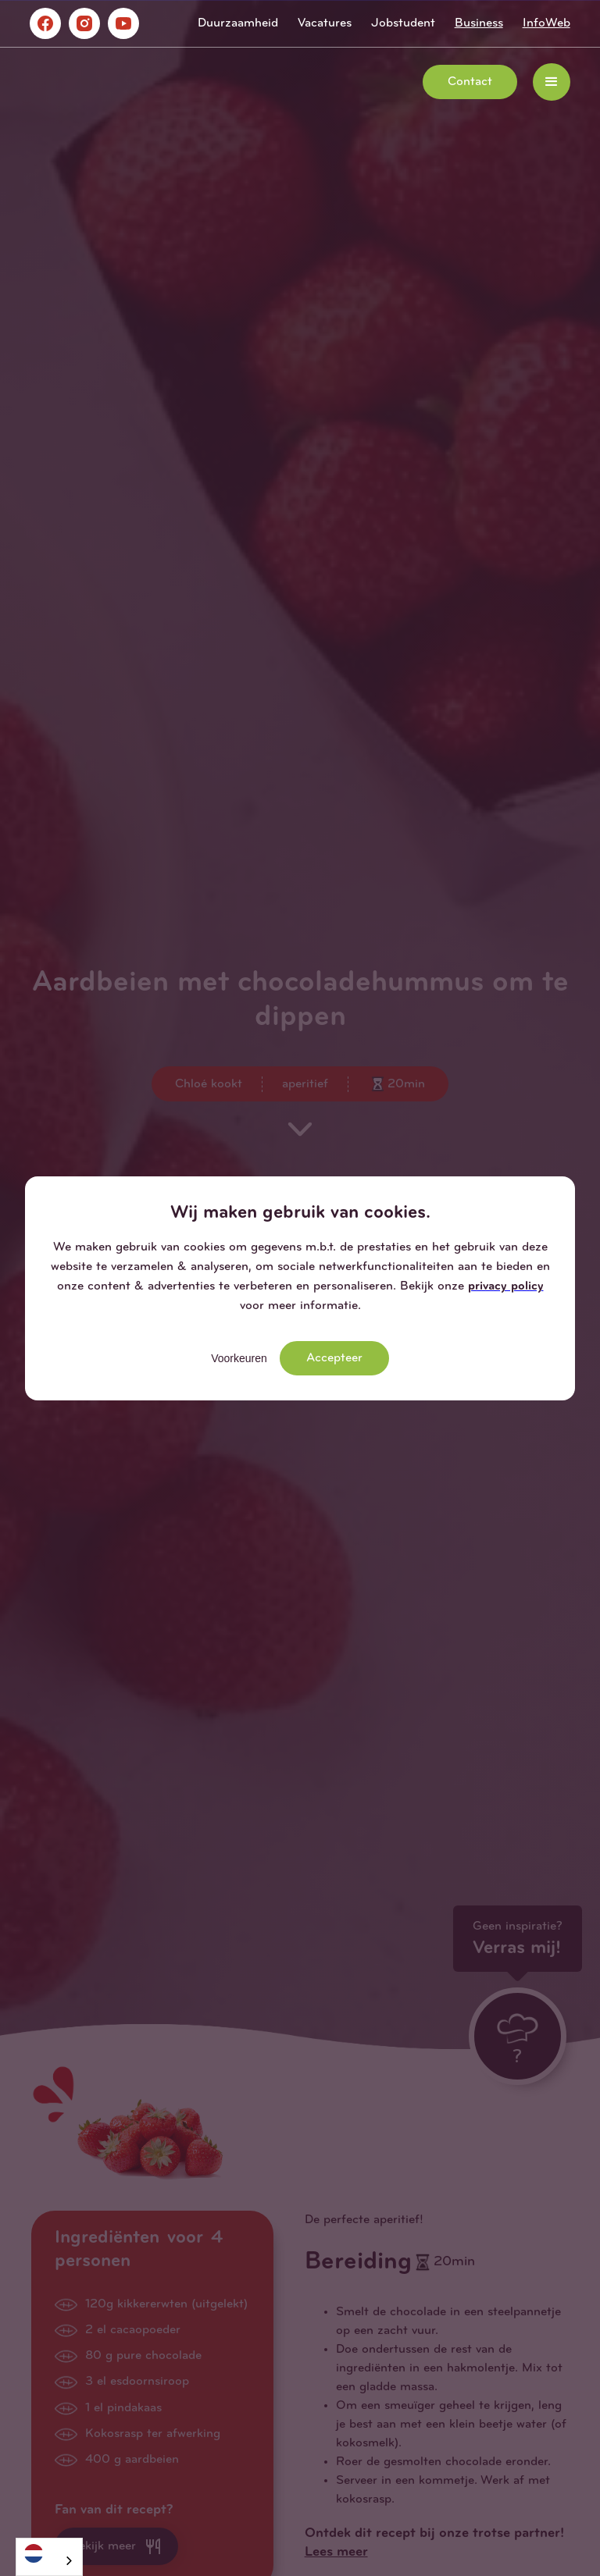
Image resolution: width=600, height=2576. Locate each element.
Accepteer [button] (334, 1358)
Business (479, 23)
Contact (470, 82)
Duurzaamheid (238, 23)
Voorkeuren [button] (239, 1358)
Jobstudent (403, 23)
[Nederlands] (49, 2553)
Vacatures (325, 23)
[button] (551, 82)
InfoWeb (546, 23)
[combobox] (49, 2557)
